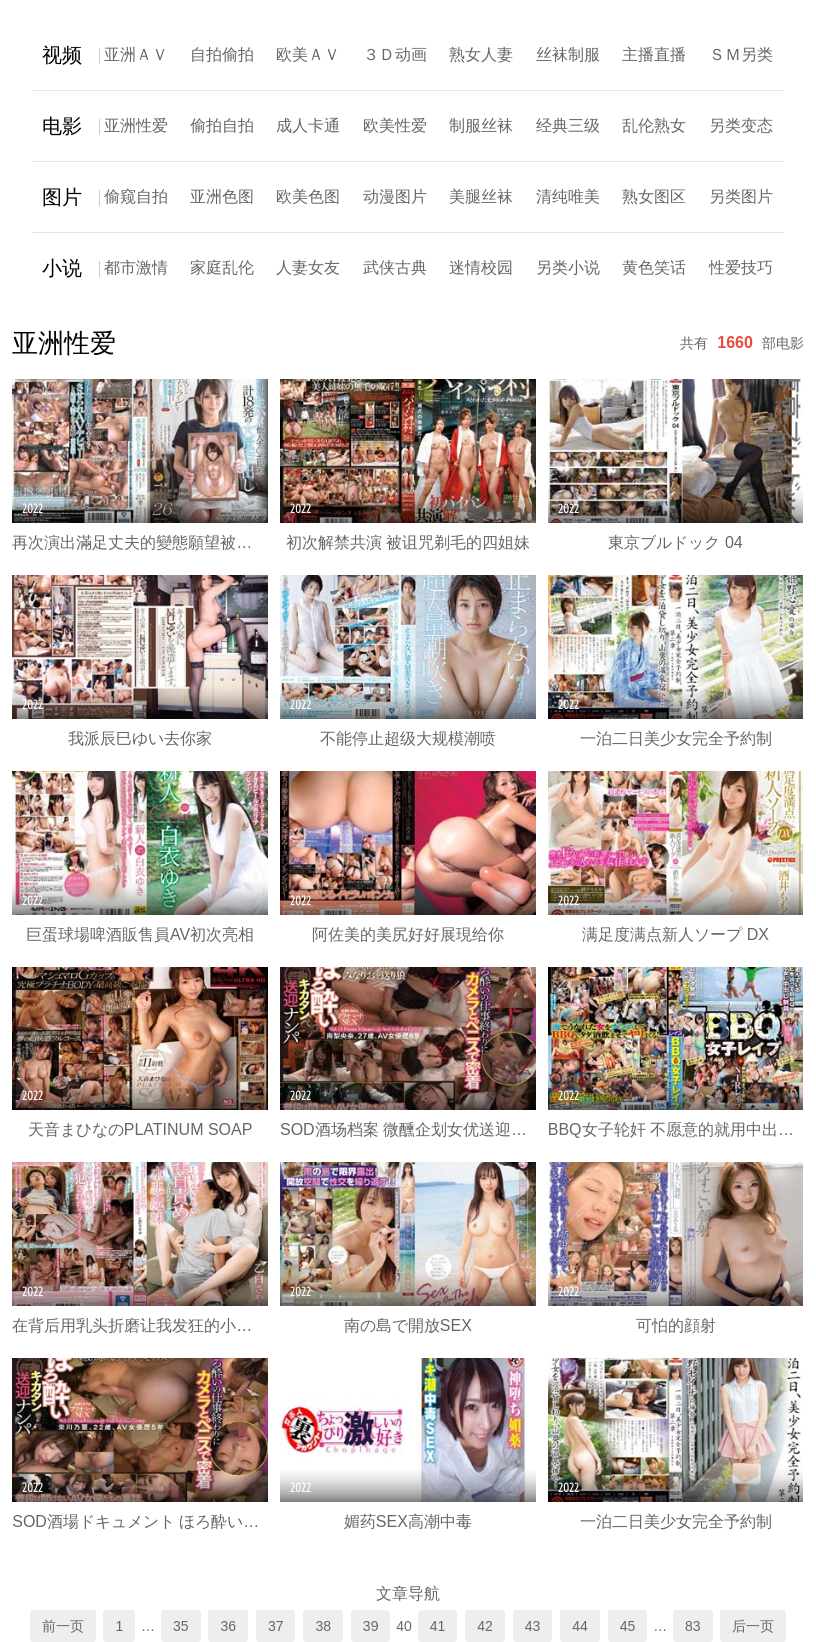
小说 (62, 268)
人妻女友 (308, 267)
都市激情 (136, 267)
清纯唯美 (568, 196)
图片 (62, 197)
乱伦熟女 (654, 125)
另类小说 (568, 267)
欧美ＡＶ (308, 54)
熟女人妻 (481, 54)
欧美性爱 (395, 125)
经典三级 (568, 125)
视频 (62, 55)
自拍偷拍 (222, 54)
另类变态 (741, 125)
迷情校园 (481, 267)
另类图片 (741, 196)
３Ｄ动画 (395, 54)
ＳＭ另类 (741, 54)
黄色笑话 (654, 267)
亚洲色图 (222, 196)
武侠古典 (395, 267)
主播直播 (654, 54)
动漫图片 (395, 196)
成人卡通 (308, 125)
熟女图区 (654, 196)
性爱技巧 (741, 267)
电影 (62, 126)
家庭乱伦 (222, 267)
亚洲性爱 (136, 125)
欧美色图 (308, 196)
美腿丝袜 (481, 196)
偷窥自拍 (136, 196)
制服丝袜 (481, 125)
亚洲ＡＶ (136, 54)
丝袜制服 (568, 54)
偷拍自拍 (222, 125)
